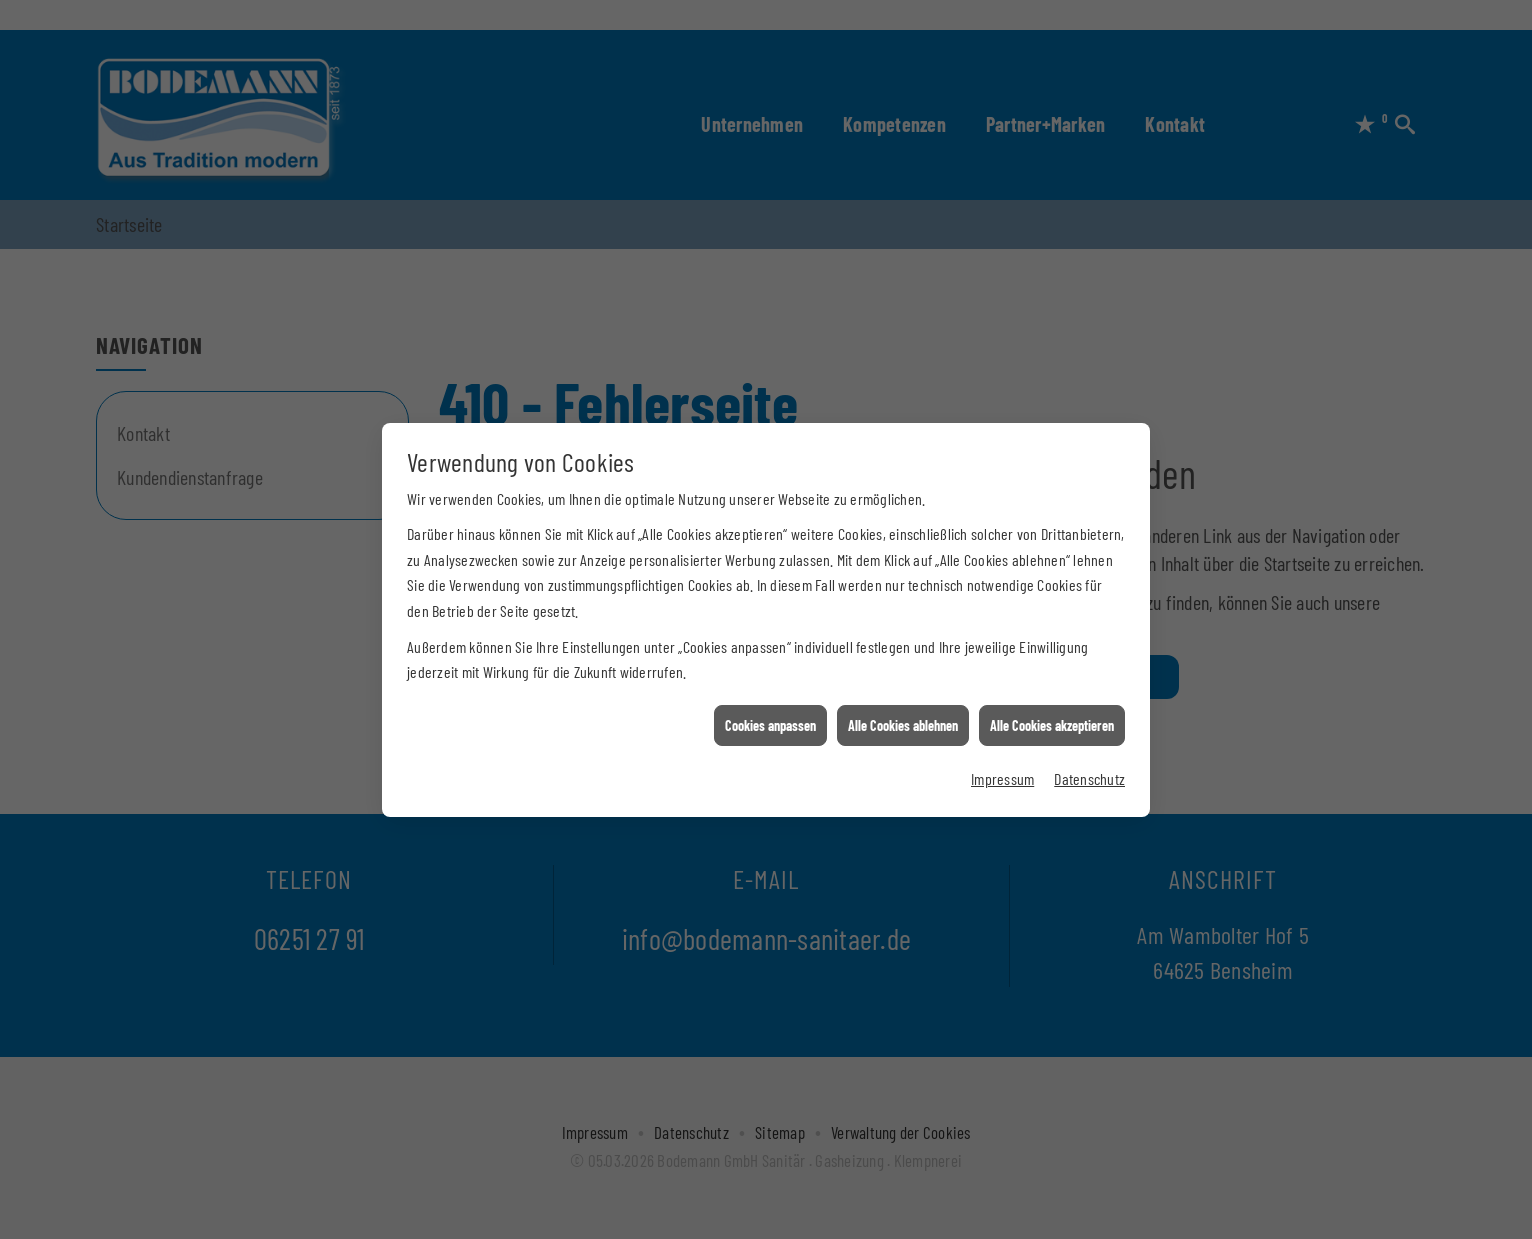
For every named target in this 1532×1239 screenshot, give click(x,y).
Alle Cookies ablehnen (903, 718)
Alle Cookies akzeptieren (1052, 718)
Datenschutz (1089, 772)
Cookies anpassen (770, 718)
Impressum (1002, 772)
